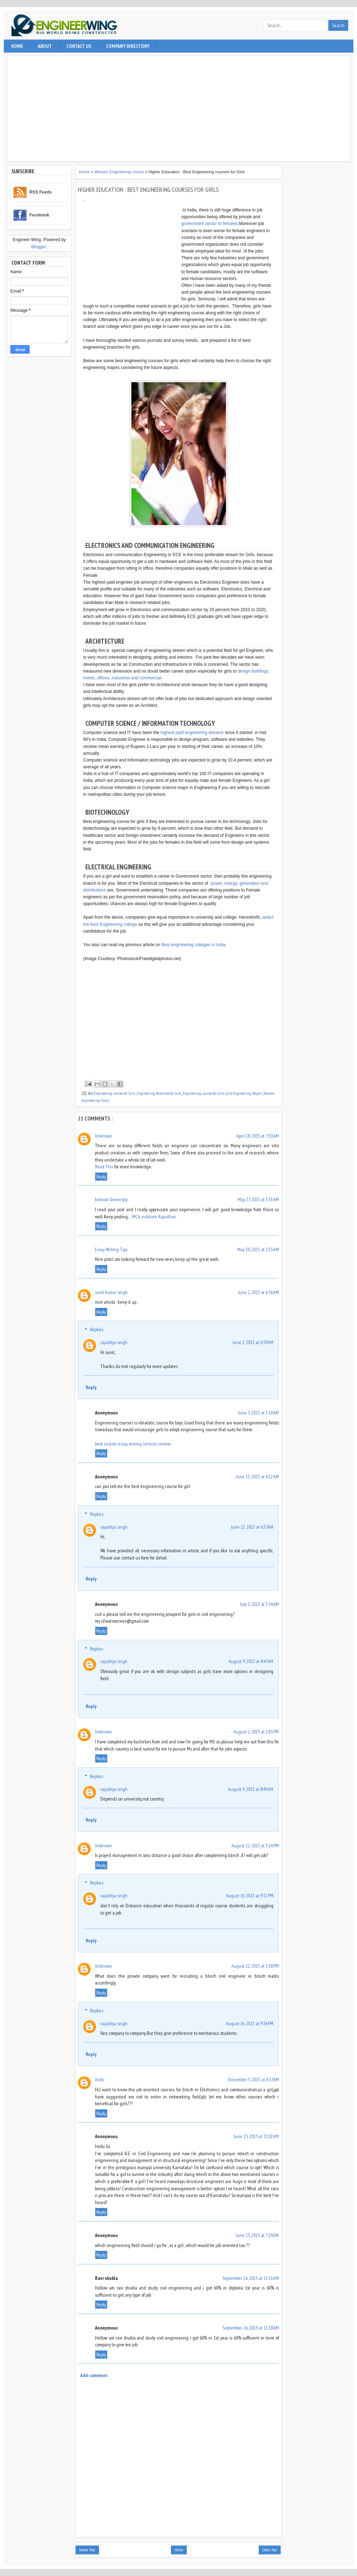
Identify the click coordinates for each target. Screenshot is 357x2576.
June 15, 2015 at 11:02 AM (256, 2136)
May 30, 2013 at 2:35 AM (258, 1249)
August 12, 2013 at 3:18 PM (255, 1966)
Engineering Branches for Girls (159, 1093)
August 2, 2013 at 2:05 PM (256, 1731)
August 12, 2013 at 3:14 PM (255, 1845)
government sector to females (209, 223)
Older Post (269, 2549)
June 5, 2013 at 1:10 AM (258, 1412)
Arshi (99, 2079)
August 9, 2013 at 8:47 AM (250, 1661)
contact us (78, 46)
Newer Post (87, 2549)
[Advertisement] (179, 109)
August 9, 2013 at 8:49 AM (250, 1789)
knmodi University (111, 1199)
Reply (101, 1176)
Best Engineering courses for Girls (112, 1093)
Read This (104, 1166)
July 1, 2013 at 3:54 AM (259, 1604)
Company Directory (127, 46)
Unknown (103, 1136)
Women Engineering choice (119, 172)
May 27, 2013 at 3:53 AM (258, 1199)
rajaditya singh (113, 1342)
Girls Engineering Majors (244, 1093)
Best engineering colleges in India (193, 944)
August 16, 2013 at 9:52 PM (249, 1895)
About (45, 46)
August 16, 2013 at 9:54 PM (249, 2023)
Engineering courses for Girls (204, 1093)
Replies (96, 1330)
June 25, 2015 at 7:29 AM (257, 2235)
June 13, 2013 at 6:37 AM (252, 1527)
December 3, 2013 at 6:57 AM (253, 2079)
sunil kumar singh (111, 1292)
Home (17, 46)
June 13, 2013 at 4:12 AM (257, 1476)
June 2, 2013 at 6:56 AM (258, 1292)
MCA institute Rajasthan (154, 1216)
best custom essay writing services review (133, 1444)
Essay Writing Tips (111, 1249)
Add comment (94, 2375)
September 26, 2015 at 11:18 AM (250, 2328)
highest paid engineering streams (192, 732)
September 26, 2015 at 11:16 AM (250, 2278)
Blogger (38, 246)
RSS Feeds (40, 192)
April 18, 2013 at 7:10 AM (257, 1136)
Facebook (39, 215)
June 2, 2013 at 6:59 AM (253, 1342)
